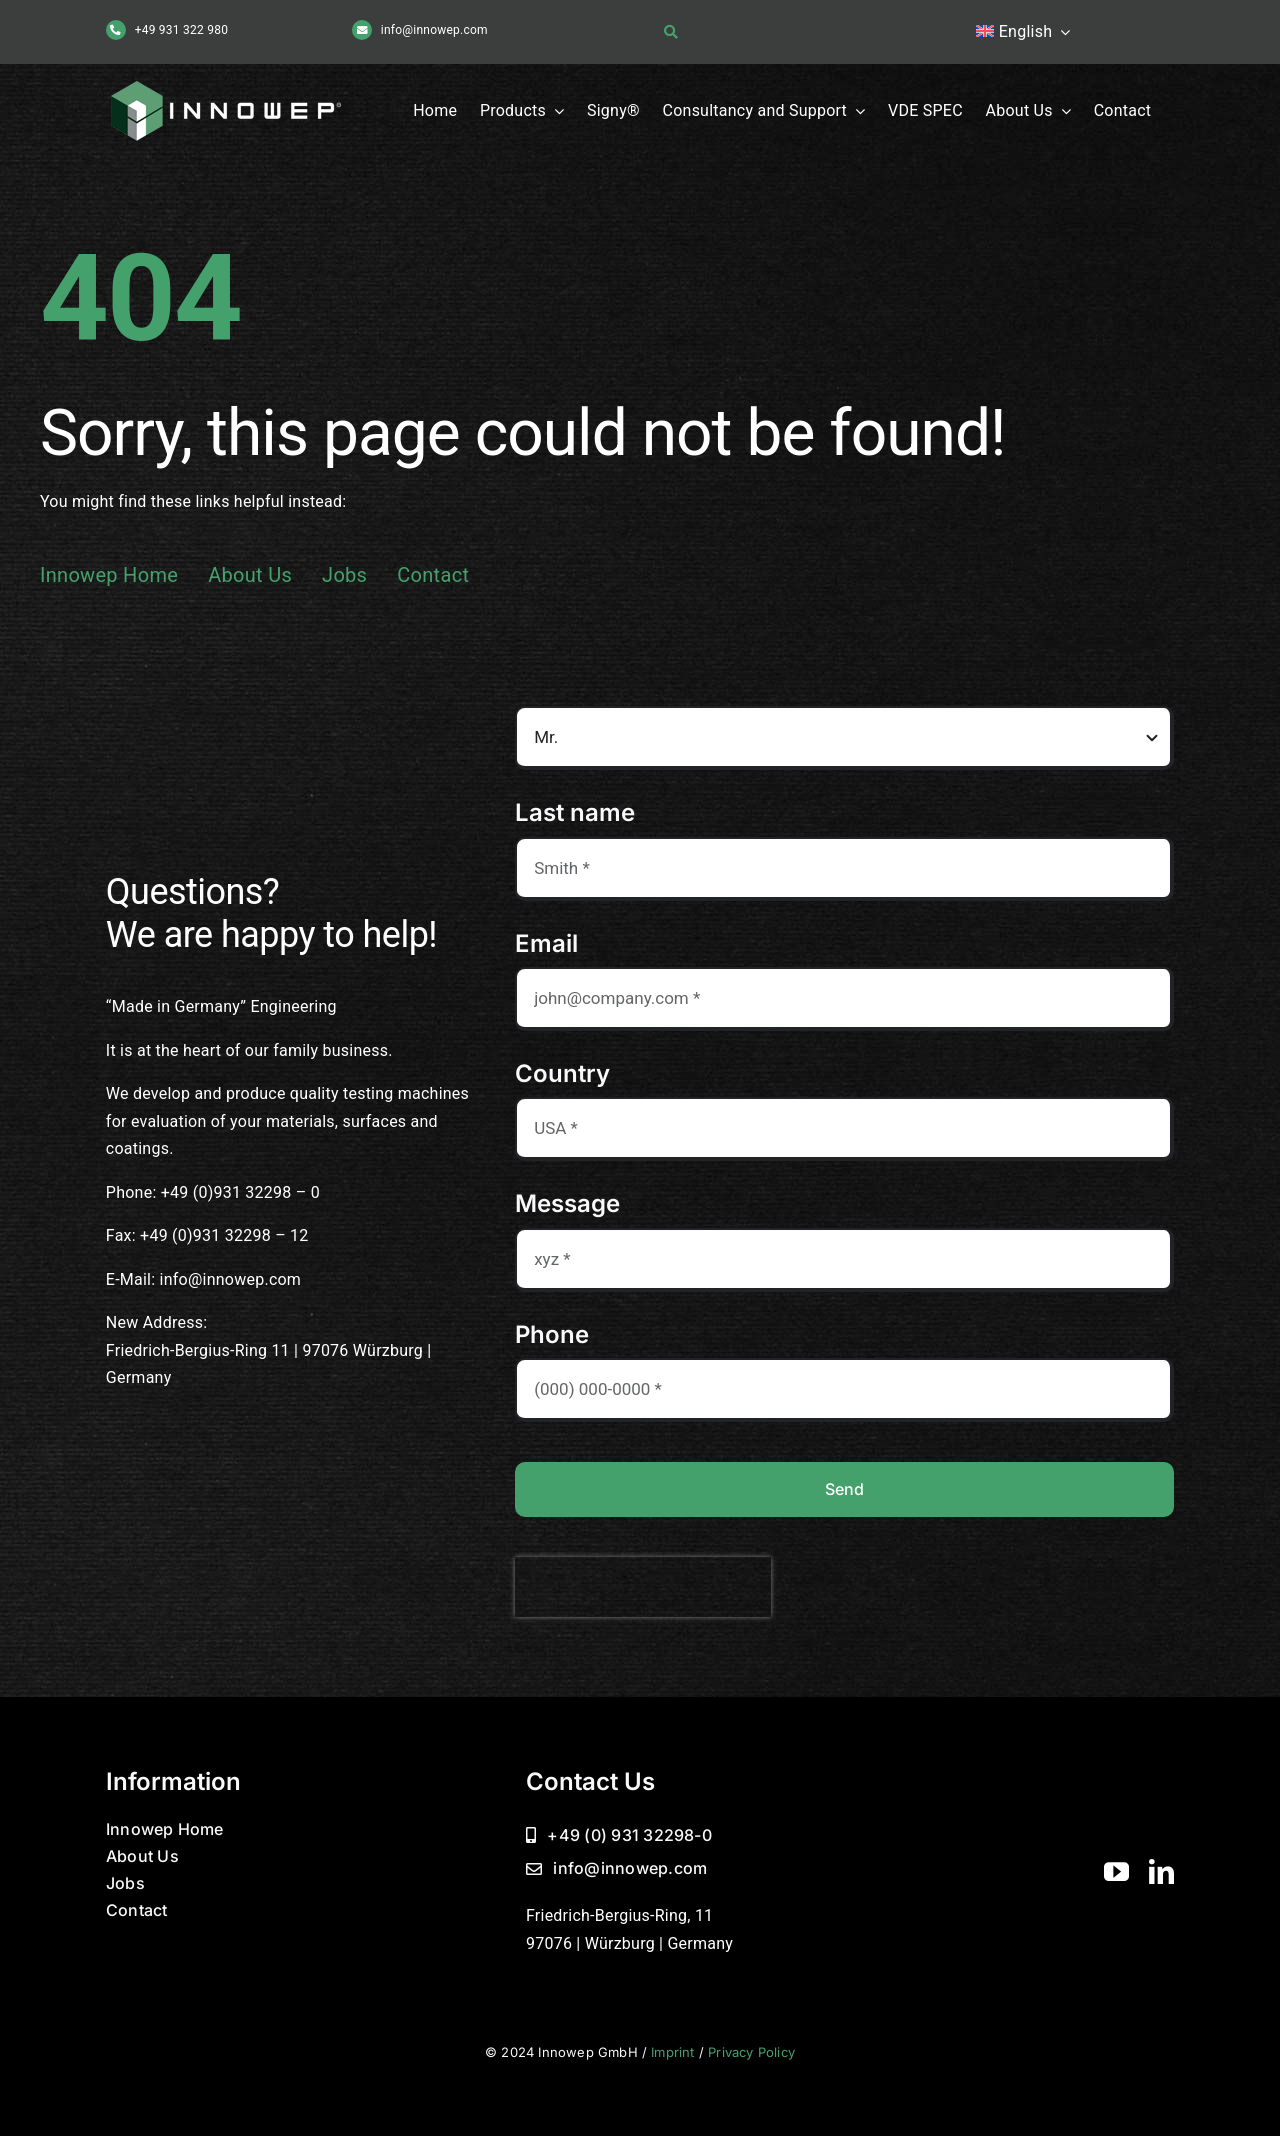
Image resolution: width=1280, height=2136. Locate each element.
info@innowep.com (434, 30)
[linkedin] (1161, 1871)
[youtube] (1116, 1871)
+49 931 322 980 (182, 30)
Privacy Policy (751, 2052)
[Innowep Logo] (229, 81)
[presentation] (643, 1587)
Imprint (672, 2052)
